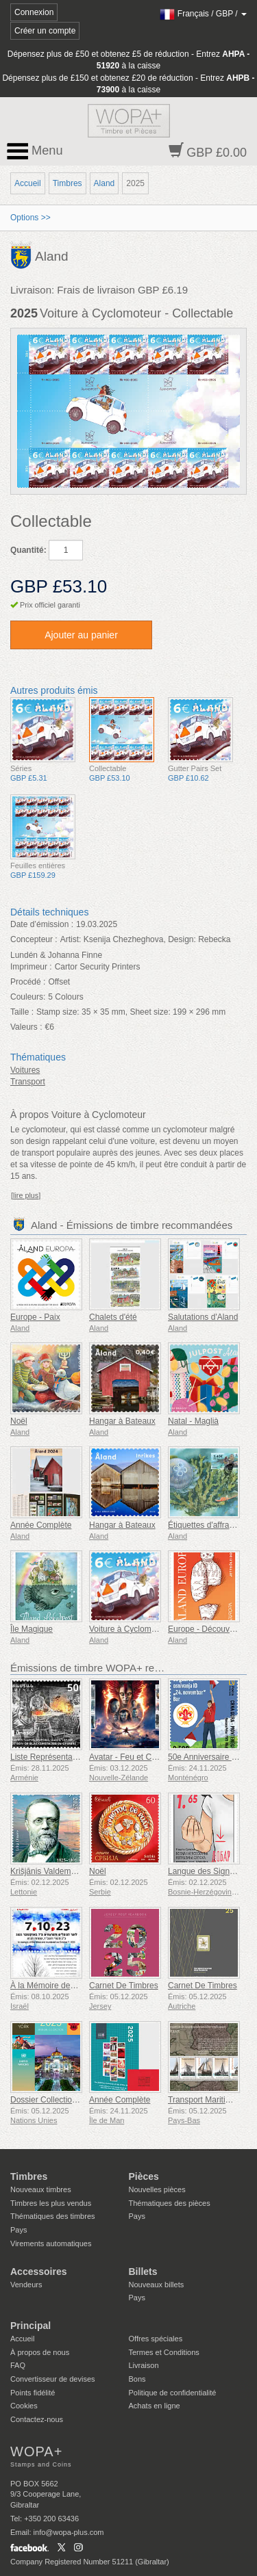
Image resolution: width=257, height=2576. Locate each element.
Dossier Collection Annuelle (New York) (81, 2100)
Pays (18, 2230)
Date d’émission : (41, 924)
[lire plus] (25, 1195)
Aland (104, 183)
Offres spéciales (156, 2338)
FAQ (17, 2365)
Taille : (22, 1012)
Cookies (24, 2406)
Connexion (33, 12)
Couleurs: (27, 997)
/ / (203, 13)
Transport (27, 1082)
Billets (143, 2271)
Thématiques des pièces (169, 2203)
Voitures (25, 1070)
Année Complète (40, 1525)
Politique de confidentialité (173, 2393)
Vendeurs (26, 2284)
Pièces (144, 2176)
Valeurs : (26, 1027)
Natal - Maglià (193, 1421)
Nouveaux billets (156, 2284)
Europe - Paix (35, 1317)
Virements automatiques (50, 2243)
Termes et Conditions (164, 2352)
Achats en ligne (154, 2406)
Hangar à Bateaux (122, 1421)
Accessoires (38, 2271)
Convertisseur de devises (52, 2379)
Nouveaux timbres (40, 2189)
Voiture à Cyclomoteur (129, 1629)
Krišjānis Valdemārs (46, 1871)
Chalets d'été (113, 1317)
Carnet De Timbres (123, 1985)
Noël (18, 1421)
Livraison (144, 2365)
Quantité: (28, 550)
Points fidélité (32, 2393)
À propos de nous (39, 2352)
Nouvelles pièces (157, 2189)
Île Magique (31, 1629)
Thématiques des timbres (52, 2216)
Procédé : (27, 982)
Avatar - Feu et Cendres (133, 1757)
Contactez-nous (36, 2419)
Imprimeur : (31, 967)
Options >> (30, 217)
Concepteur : (34, 939)
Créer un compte (44, 31)
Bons (137, 2379)
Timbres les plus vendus (50, 2203)
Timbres (67, 183)
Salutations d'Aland (203, 1317)
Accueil (27, 183)
